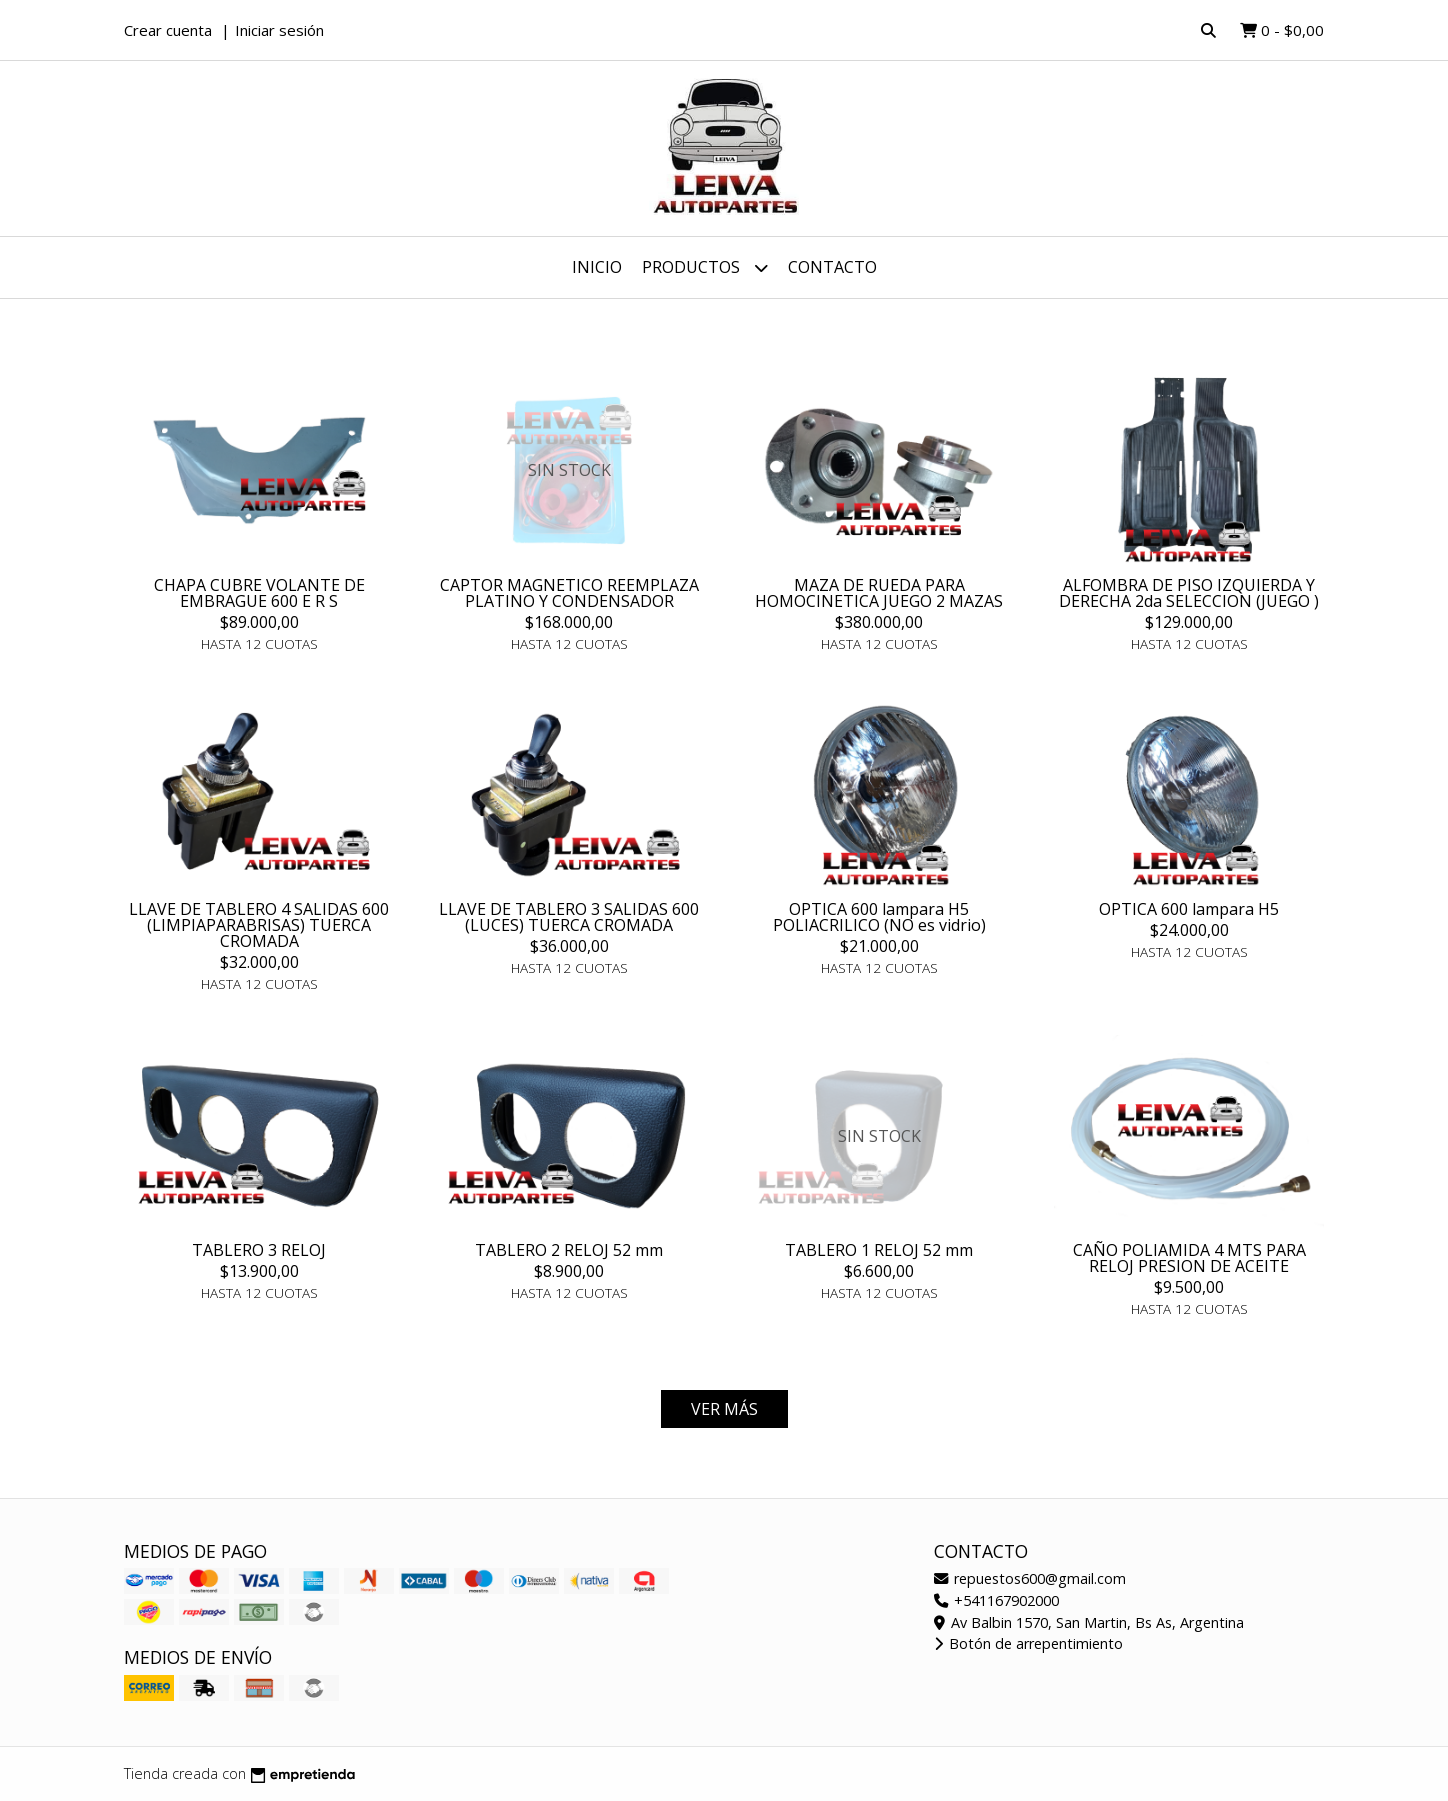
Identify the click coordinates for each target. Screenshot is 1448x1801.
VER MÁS (724, 1409)
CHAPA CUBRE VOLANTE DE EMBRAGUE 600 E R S (259, 593)
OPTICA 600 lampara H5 (1189, 909)
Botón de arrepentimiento (1028, 1643)
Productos (705, 267)
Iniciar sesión (279, 30)
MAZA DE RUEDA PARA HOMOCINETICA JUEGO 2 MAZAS (879, 593)
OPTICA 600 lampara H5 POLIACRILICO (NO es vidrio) (879, 917)
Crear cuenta (168, 30)
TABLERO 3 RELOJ (259, 1250)
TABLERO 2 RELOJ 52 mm (569, 1250)
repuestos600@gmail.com (1030, 1578)
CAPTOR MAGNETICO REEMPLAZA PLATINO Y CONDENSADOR (569, 593)
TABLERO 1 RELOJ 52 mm (879, 1250)
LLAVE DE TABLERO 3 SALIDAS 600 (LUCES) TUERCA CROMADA (569, 917)
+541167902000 (996, 1600)
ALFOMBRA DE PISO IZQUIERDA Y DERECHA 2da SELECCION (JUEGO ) (1189, 593)
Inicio (597, 267)
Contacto (832, 267)
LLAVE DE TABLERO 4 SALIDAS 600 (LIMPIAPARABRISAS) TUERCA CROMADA (259, 925)
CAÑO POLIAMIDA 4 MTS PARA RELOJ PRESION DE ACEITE (1189, 1258)
